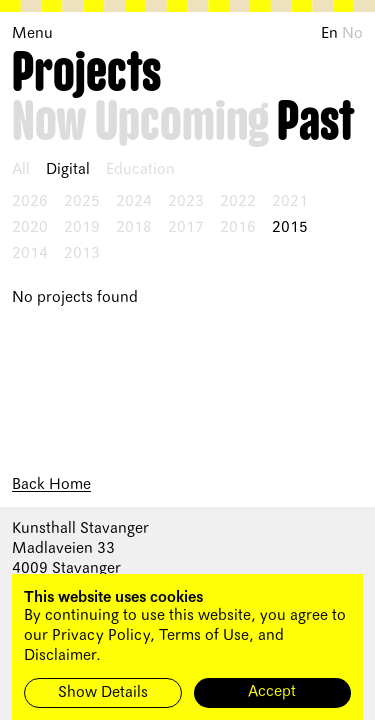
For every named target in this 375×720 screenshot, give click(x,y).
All (21, 170)
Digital (68, 170)
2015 (290, 228)
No (352, 34)
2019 (82, 228)
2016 (238, 228)
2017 (186, 228)
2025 (82, 202)
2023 (186, 202)
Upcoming (182, 123)
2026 (30, 202)
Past (315, 123)
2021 (290, 202)
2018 (134, 228)
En (329, 34)
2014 (30, 254)
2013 (82, 254)
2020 (30, 228)
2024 (134, 202)
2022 (238, 202)
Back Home (51, 485)
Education (140, 170)
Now (49, 123)
